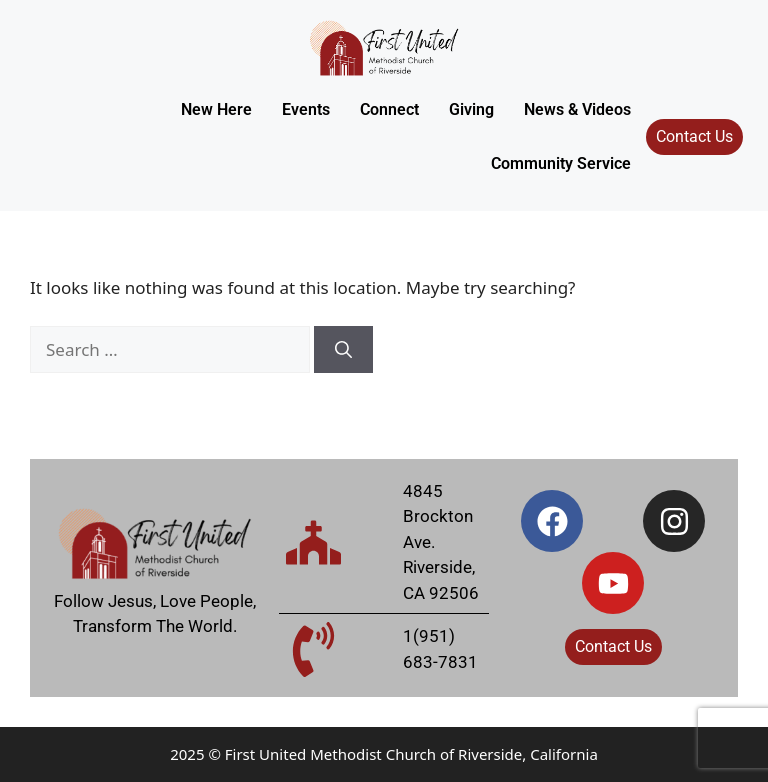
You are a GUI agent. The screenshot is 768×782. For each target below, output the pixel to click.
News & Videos (577, 109)
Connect (389, 109)
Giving (471, 109)
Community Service (561, 163)
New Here (216, 109)
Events (306, 109)
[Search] (343, 350)
